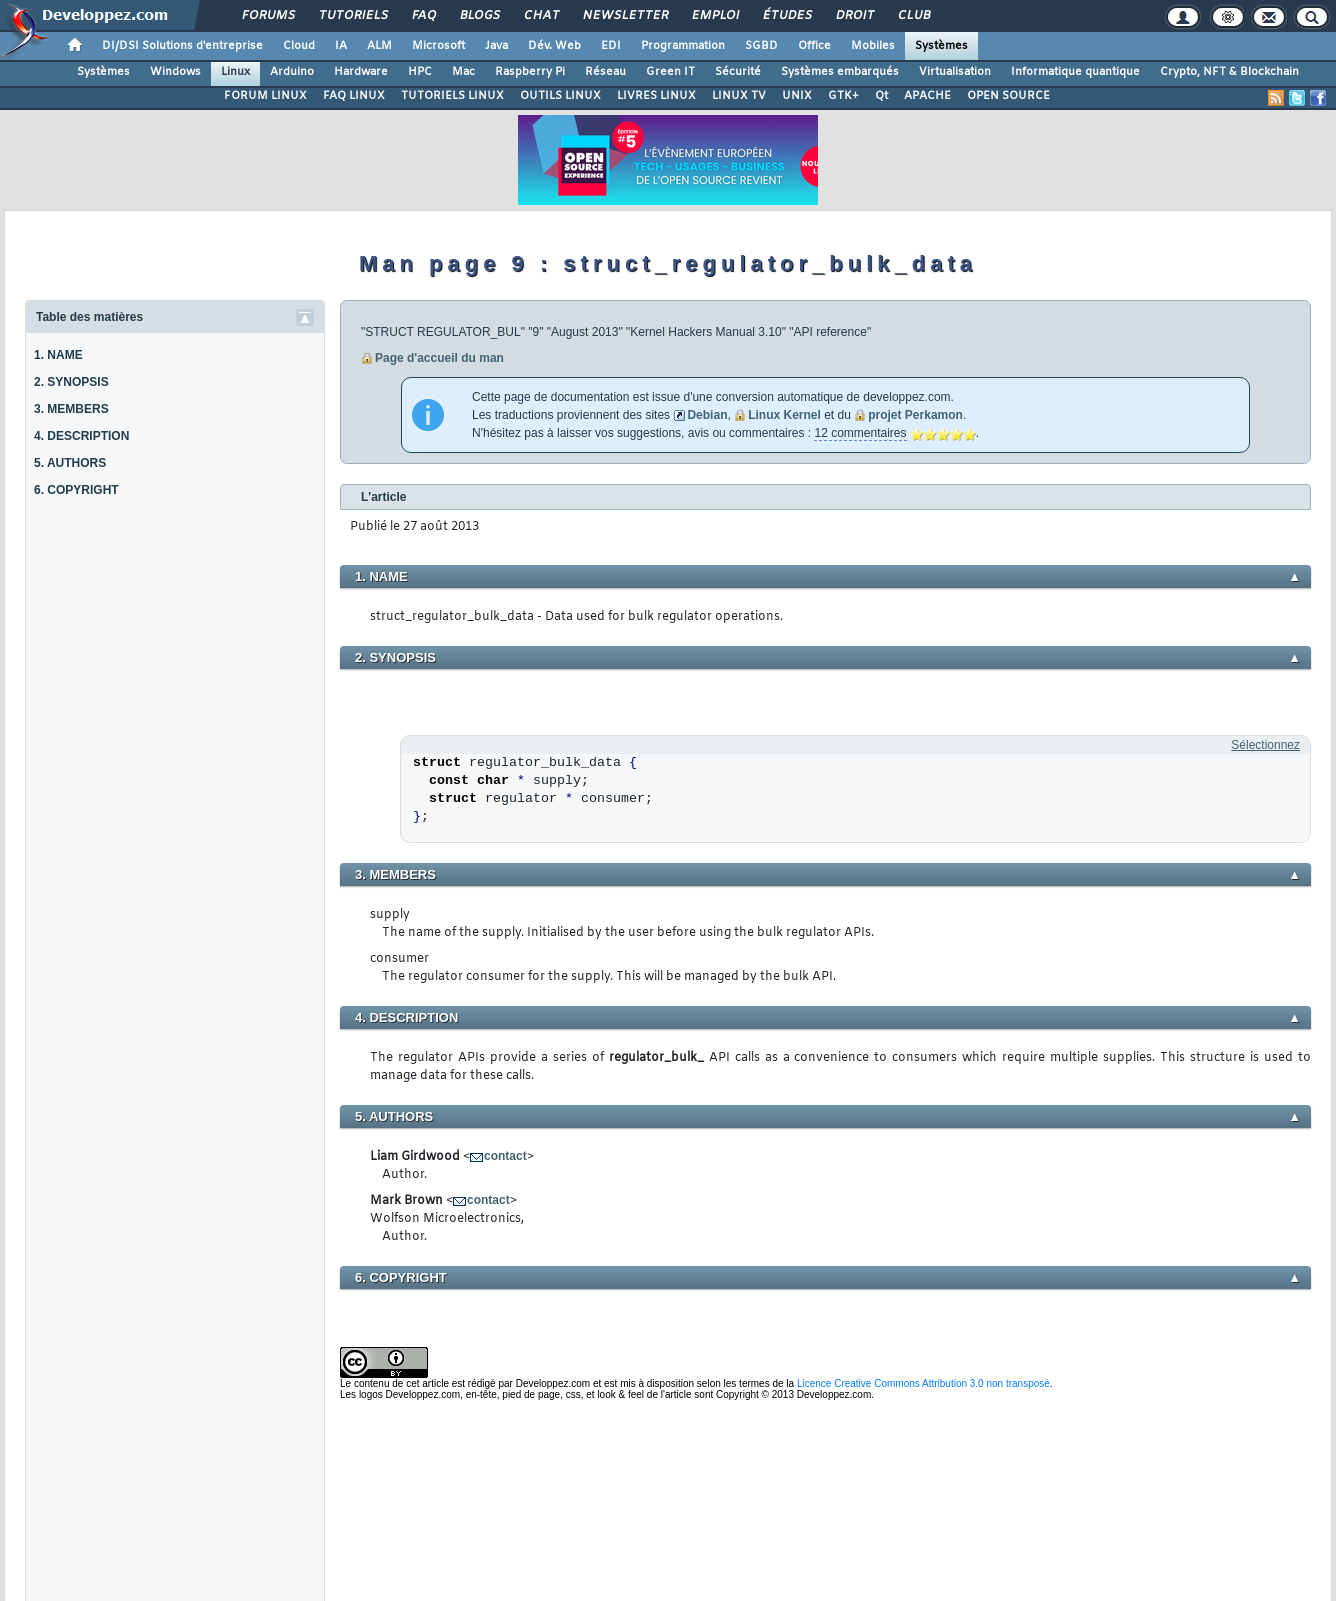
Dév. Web (554, 46)
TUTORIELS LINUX (452, 96)
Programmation (683, 46)
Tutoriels (352, 16)
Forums (267, 16)
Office (814, 46)
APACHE (927, 96)
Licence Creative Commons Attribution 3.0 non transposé (923, 1383)
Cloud (299, 46)
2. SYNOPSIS (71, 382)
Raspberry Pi (530, 72)
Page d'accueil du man (439, 358)
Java (496, 46)
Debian (707, 415)
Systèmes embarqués (840, 72)
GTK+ (843, 96)
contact (505, 1156)
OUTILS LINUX (560, 96)
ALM (379, 46)
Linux (235, 72)
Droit (854, 16)
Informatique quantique (1075, 72)
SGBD (761, 46)
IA (341, 46)
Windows (175, 72)
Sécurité (738, 72)
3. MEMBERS (71, 409)
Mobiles (873, 46)
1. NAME (58, 355)
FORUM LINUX (265, 96)
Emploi (714, 16)
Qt (881, 96)
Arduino (292, 72)
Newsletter (624, 16)
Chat (540, 16)
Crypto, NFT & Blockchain (1229, 72)
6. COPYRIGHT (76, 490)
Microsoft (438, 46)
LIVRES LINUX (656, 96)
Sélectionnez (1265, 745)
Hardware (361, 72)
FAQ (423, 16)
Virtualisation (955, 72)
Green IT (670, 72)
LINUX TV (739, 96)
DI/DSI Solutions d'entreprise (182, 46)
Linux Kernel (784, 415)
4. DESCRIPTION (81, 436)
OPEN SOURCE (1008, 96)
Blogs (479, 16)
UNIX (797, 96)
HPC (420, 72)
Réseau (605, 72)
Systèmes (941, 46)
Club (913, 16)
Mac (463, 72)
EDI (611, 46)
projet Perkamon (915, 415)
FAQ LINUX (354, 96)
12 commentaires (860, 433)
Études (786, 16)
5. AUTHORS (70, 463)
